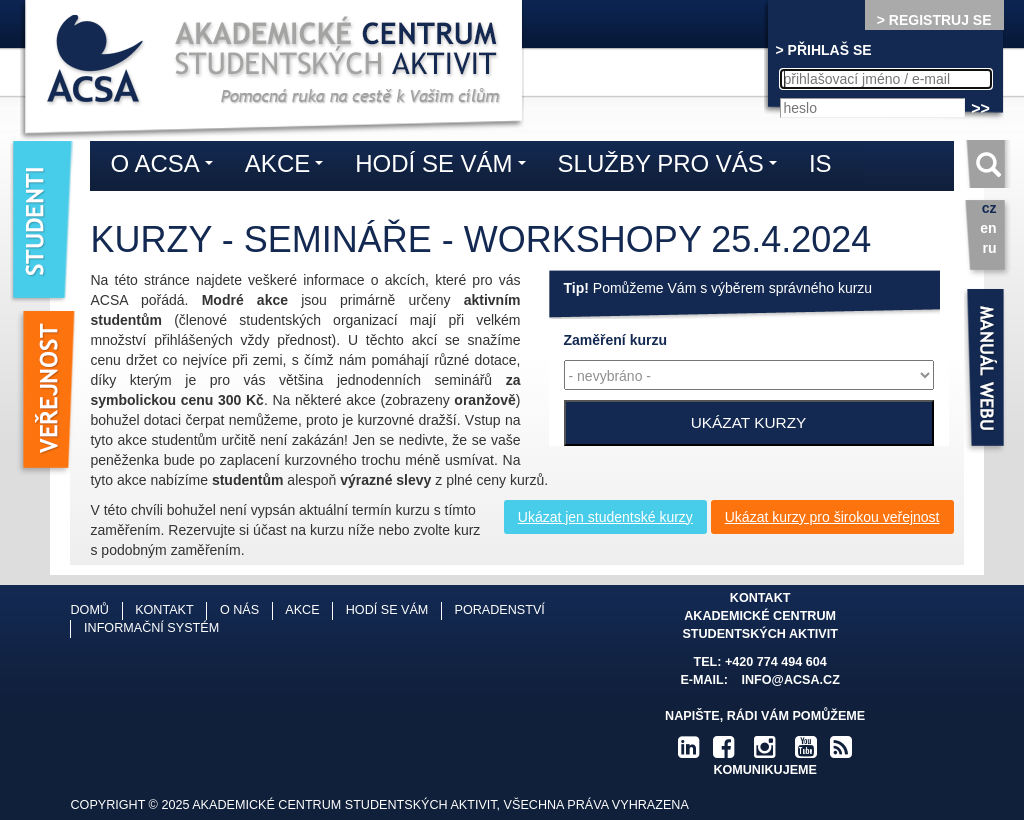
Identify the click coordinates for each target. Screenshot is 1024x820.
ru (990, 248)
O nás (239, 610)
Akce (289, 167)
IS (820, 163)
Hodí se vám (445, 167)
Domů (89, 610)
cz (989, 208)
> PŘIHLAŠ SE (824, 50)
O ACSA (166, 167)
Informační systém (151, 628)
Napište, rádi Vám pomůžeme (765, 716)
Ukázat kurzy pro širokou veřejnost (832, 517)
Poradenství (500, 610)
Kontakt (164, 610)
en (988, 228)
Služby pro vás (672, 167)
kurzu (615, 340)
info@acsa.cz (791, 680)
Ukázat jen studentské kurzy (605, 517)
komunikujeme (765, 770)
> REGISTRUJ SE (934, 20)
